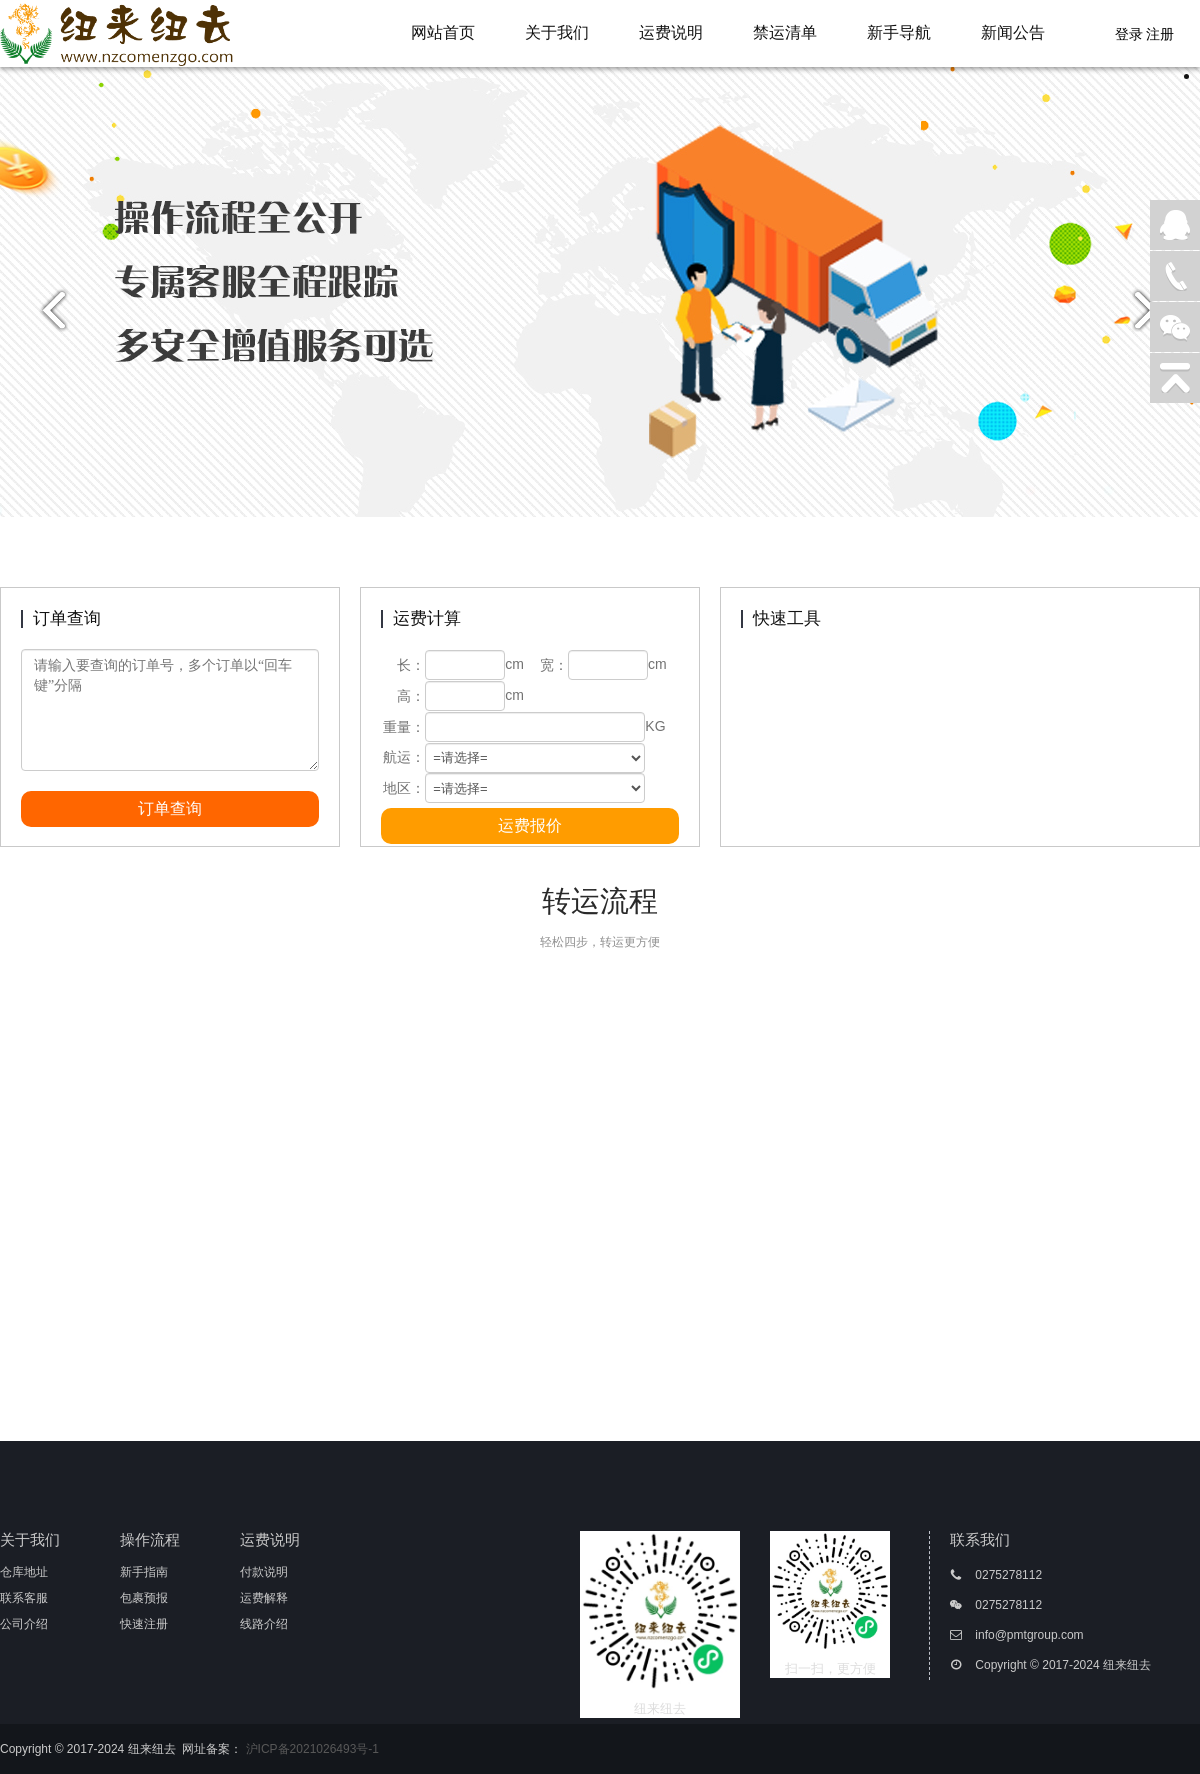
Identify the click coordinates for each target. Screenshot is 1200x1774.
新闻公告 (1013, 32)
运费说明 (671, 32)
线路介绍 (264, 1624)
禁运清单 (785, 32)
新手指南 (144, 1572)
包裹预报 (144, 1598)
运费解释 (264, 1598)
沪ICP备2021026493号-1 (312, 1749)
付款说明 (264, 1572)
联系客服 (24, 1598)
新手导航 (899, 32)
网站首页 (443, 32)
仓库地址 (24, 1572)
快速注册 (144, 1624)
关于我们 (557, 32)
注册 (1160, 34)
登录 (1129, 34)
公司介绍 (24, 1624)
